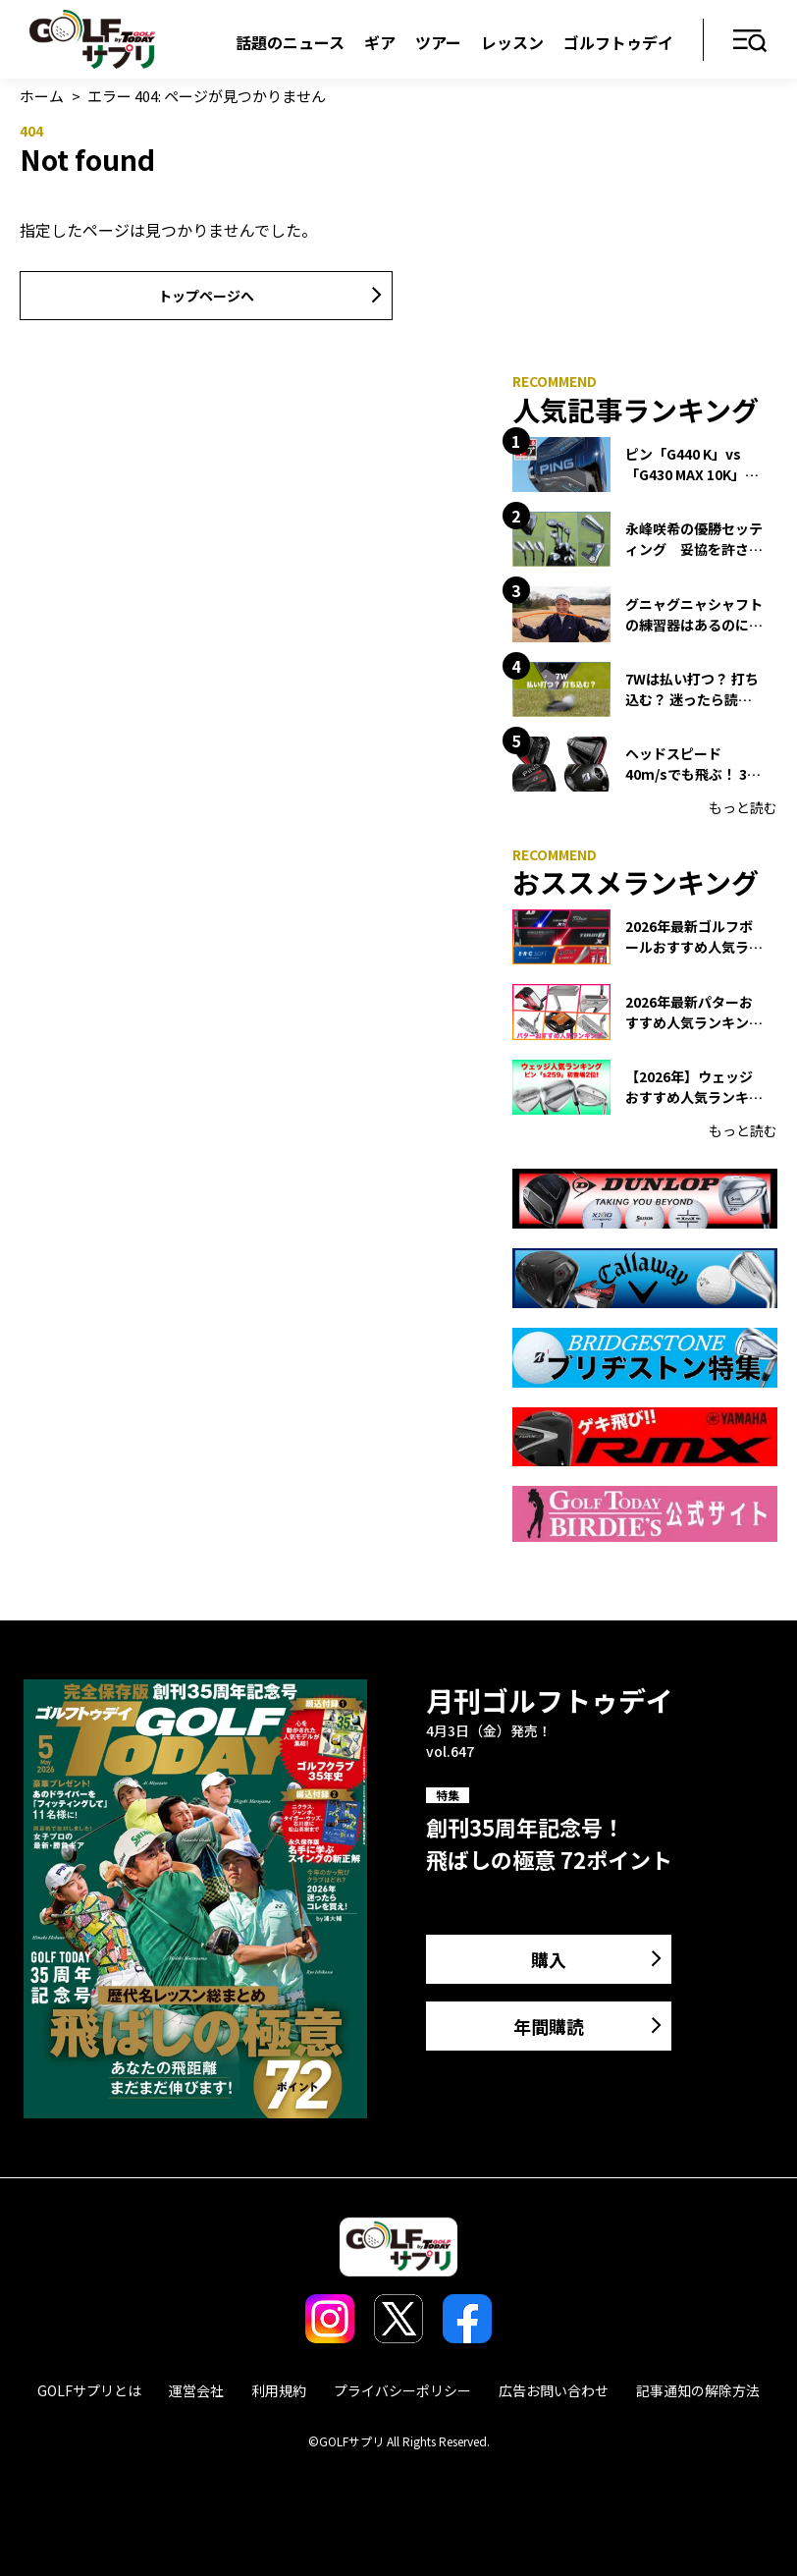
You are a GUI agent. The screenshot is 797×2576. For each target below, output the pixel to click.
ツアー (438, 42)
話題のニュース (290, 42)
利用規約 (278, 2390)
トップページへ (206, 295)
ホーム (42, 95)
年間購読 (548, 2026)
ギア (380, 42)
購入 (548, 1959)
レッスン (512, 42)
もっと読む (743, 807)
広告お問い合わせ (554, 2390)
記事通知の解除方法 (698, 2390)
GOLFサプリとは (89, 2390)
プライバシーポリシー (402, 2390)
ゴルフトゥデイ (618, 42)
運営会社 (196, 2390)
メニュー (750, 42)
